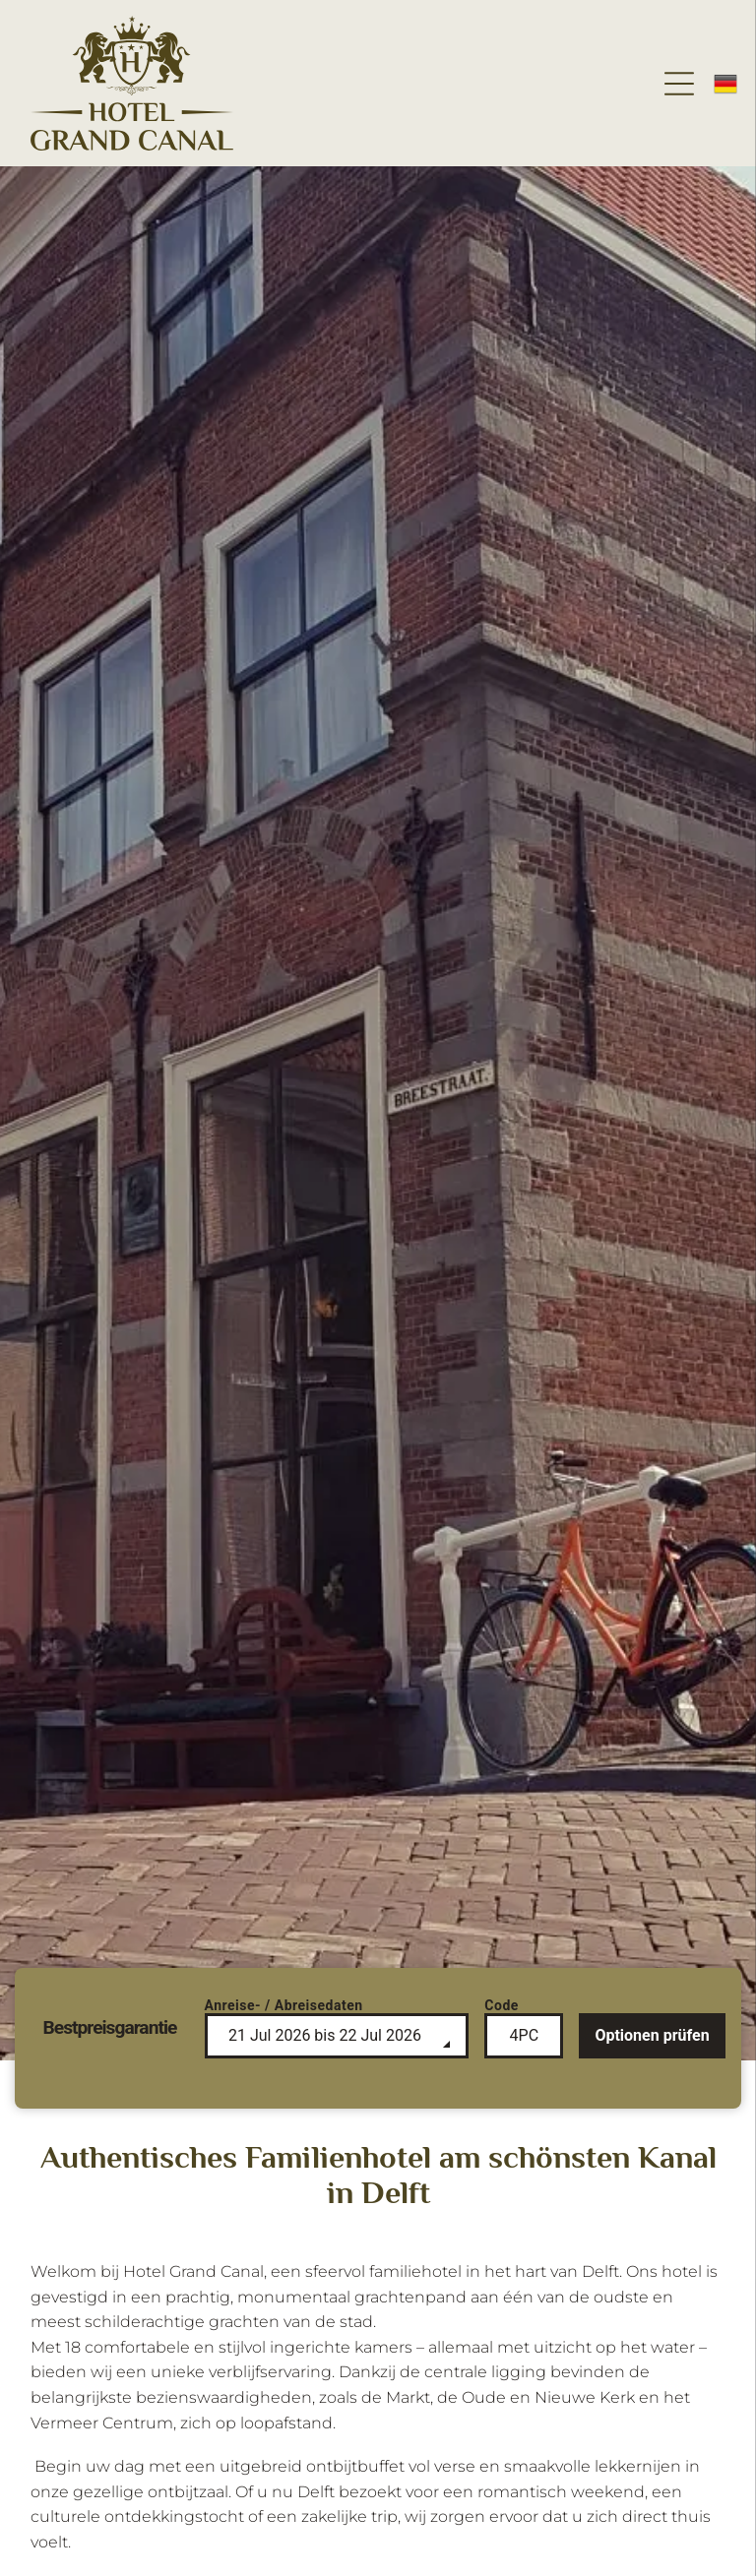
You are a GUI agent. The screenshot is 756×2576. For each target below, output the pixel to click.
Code (501, 2005)
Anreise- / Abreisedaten (284, 2005)
